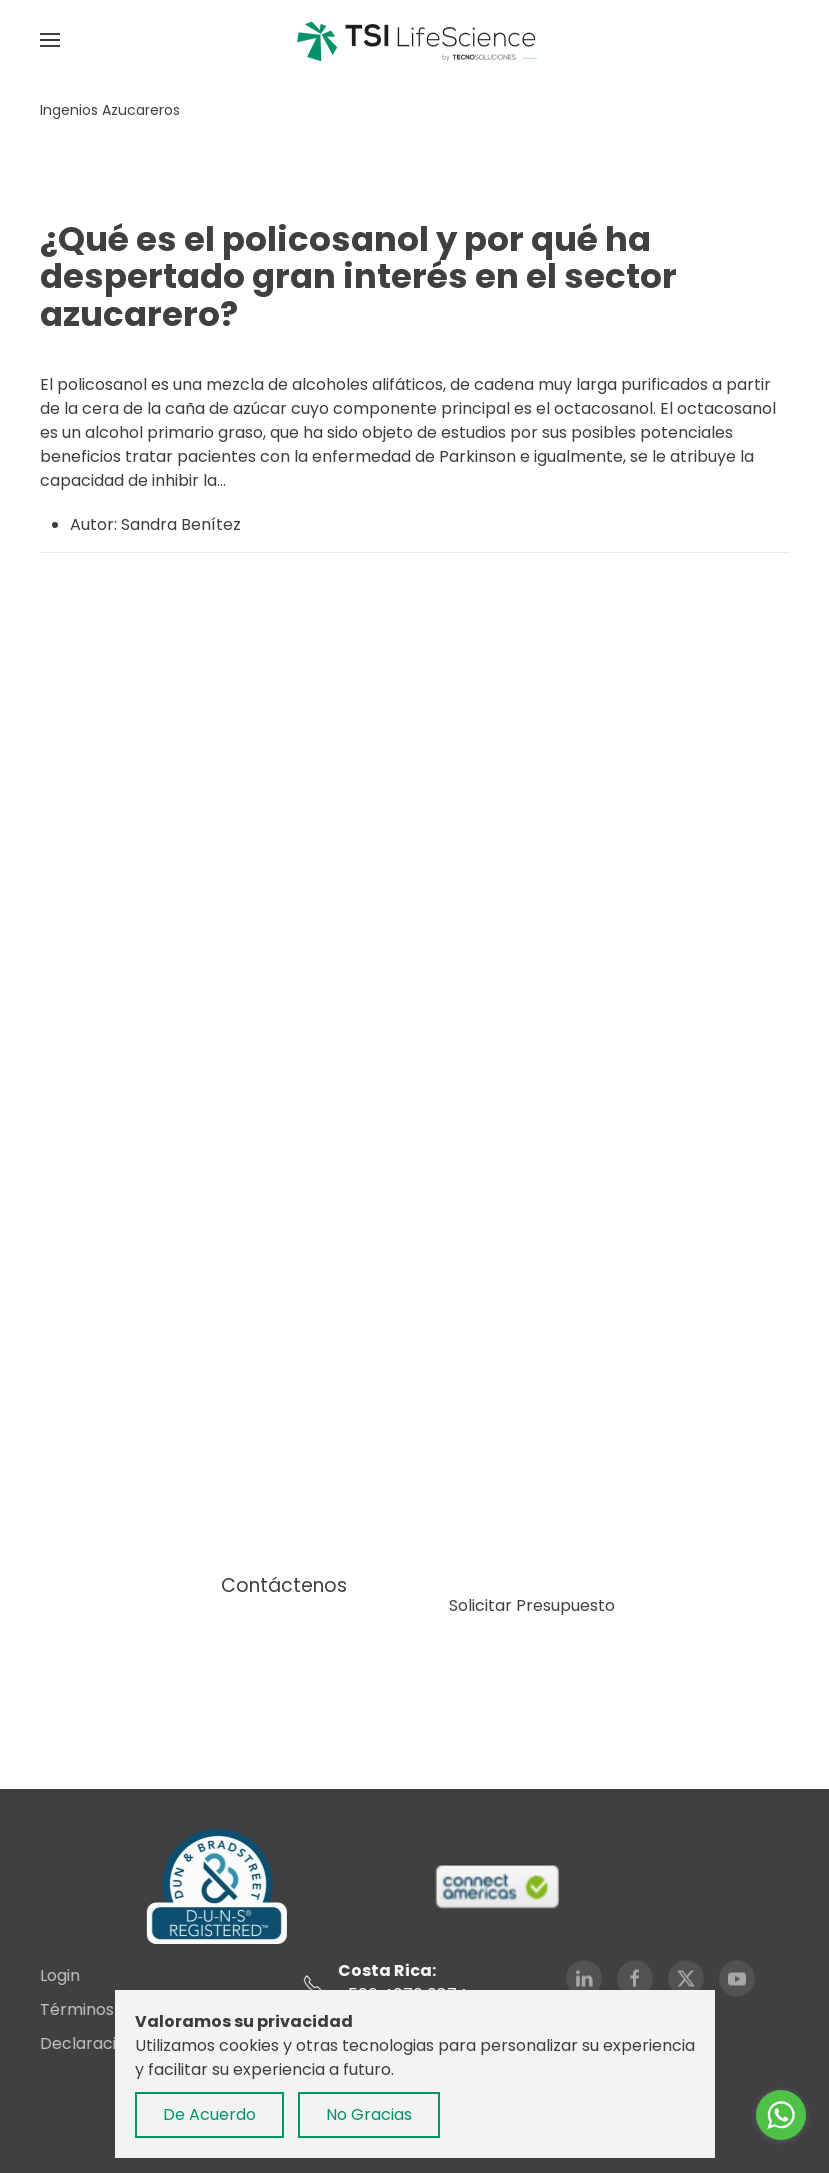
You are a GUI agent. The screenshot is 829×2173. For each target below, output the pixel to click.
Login (58, 1975)
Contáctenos (284, 1585)
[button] (50, 40)
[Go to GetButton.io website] (781, 2153)
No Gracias (369, 2114)
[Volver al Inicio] (415, 40)
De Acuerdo (209, 2114)
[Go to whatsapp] (781, 2115)
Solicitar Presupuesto (532, 1605)
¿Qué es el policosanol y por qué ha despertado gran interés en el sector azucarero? (358, 276)
